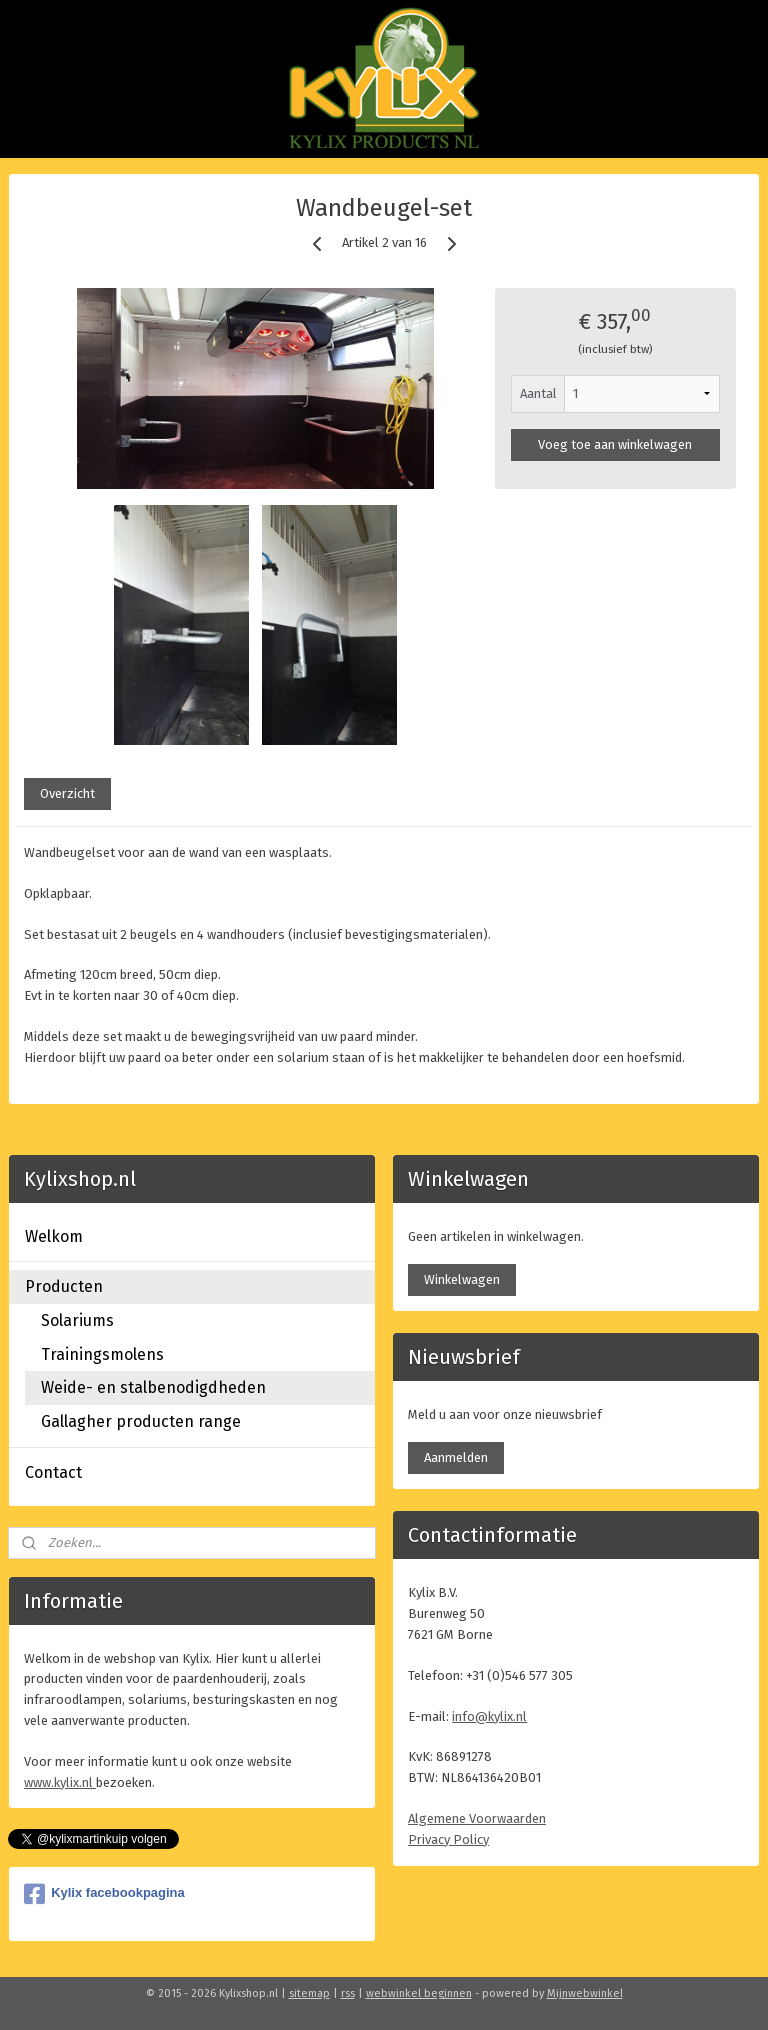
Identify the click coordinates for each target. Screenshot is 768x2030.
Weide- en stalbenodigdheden (153, 1387)
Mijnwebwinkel (585, 1993)
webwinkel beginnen (419, 1993)
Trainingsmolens (102, 1354)
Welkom (54, 1236)
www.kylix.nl (60, 1782)
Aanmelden (456, 1457)
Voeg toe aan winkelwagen (615, 443)
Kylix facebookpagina (104, 1894)
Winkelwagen (462, 1279)
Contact (53, 1472)
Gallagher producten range (141, 1421)
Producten (64, 1286)
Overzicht (67, 792)
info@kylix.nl (489, 1716)
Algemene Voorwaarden (477, 1818)
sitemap (309, 1993)
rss (348, 1993)
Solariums (77, 1320)
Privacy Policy (448, 1839)
